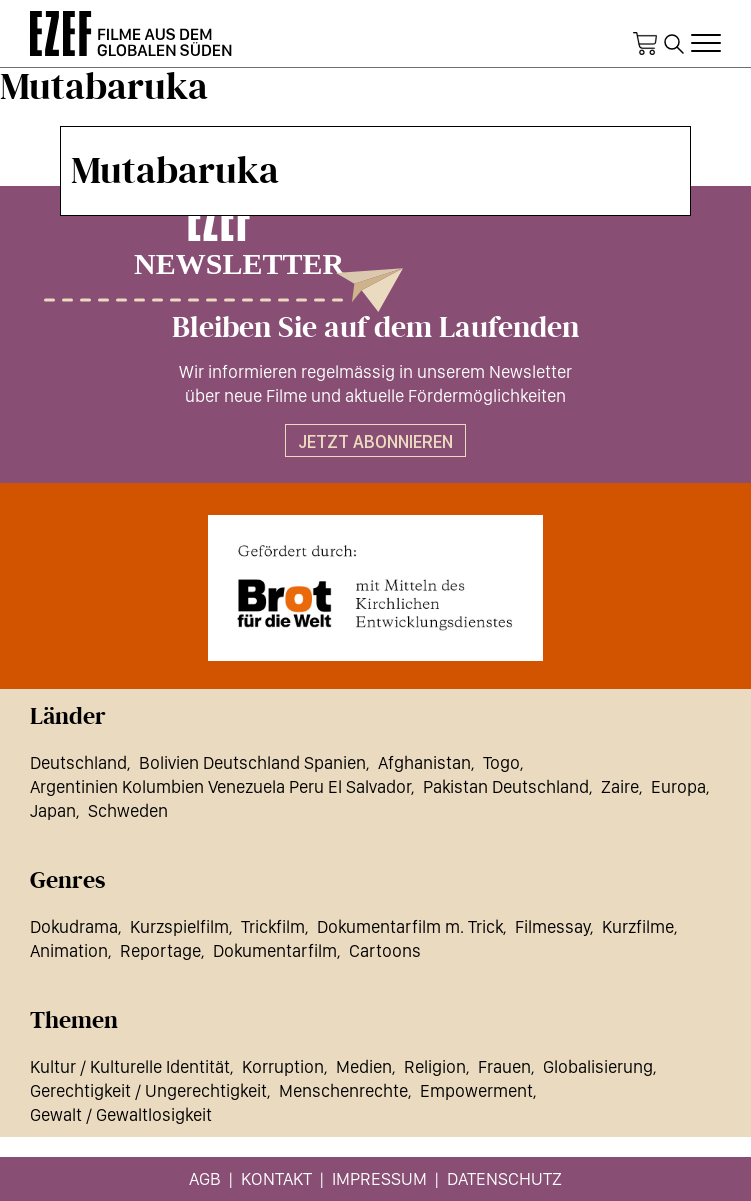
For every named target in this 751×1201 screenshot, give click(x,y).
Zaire (620, 786)
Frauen (504, 1066)
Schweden (128, 810)
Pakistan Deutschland (506, 786)
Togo (501, 762)
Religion (435, 1066)
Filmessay (552, 926)
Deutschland (78, 762)
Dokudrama (74, 926)
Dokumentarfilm (275, 950)
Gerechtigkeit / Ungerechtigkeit (148, 1090)
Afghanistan (424, 762)
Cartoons (385, 950)
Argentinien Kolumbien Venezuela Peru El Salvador (220, 786)
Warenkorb (645, 44)
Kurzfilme (638, 926)
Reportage (160, 950)
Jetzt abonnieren (375, 441)
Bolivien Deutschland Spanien (252, 762)
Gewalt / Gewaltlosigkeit (121, 1114)
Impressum (379, 1178)
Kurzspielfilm (179, 926)
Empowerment (476, 1090)
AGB (205, 1178)
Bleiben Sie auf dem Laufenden (375, 328)
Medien (364, 1066)
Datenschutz (504, 1178)
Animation (69, 950)
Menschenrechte (343, 1090)
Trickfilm (273, 926)
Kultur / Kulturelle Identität (130, 1066)
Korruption (283, 1066)
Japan (53, 810)
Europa (678, 786)
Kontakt (276, 1178)
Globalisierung (598, 1066)
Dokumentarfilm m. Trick (410, 926)
